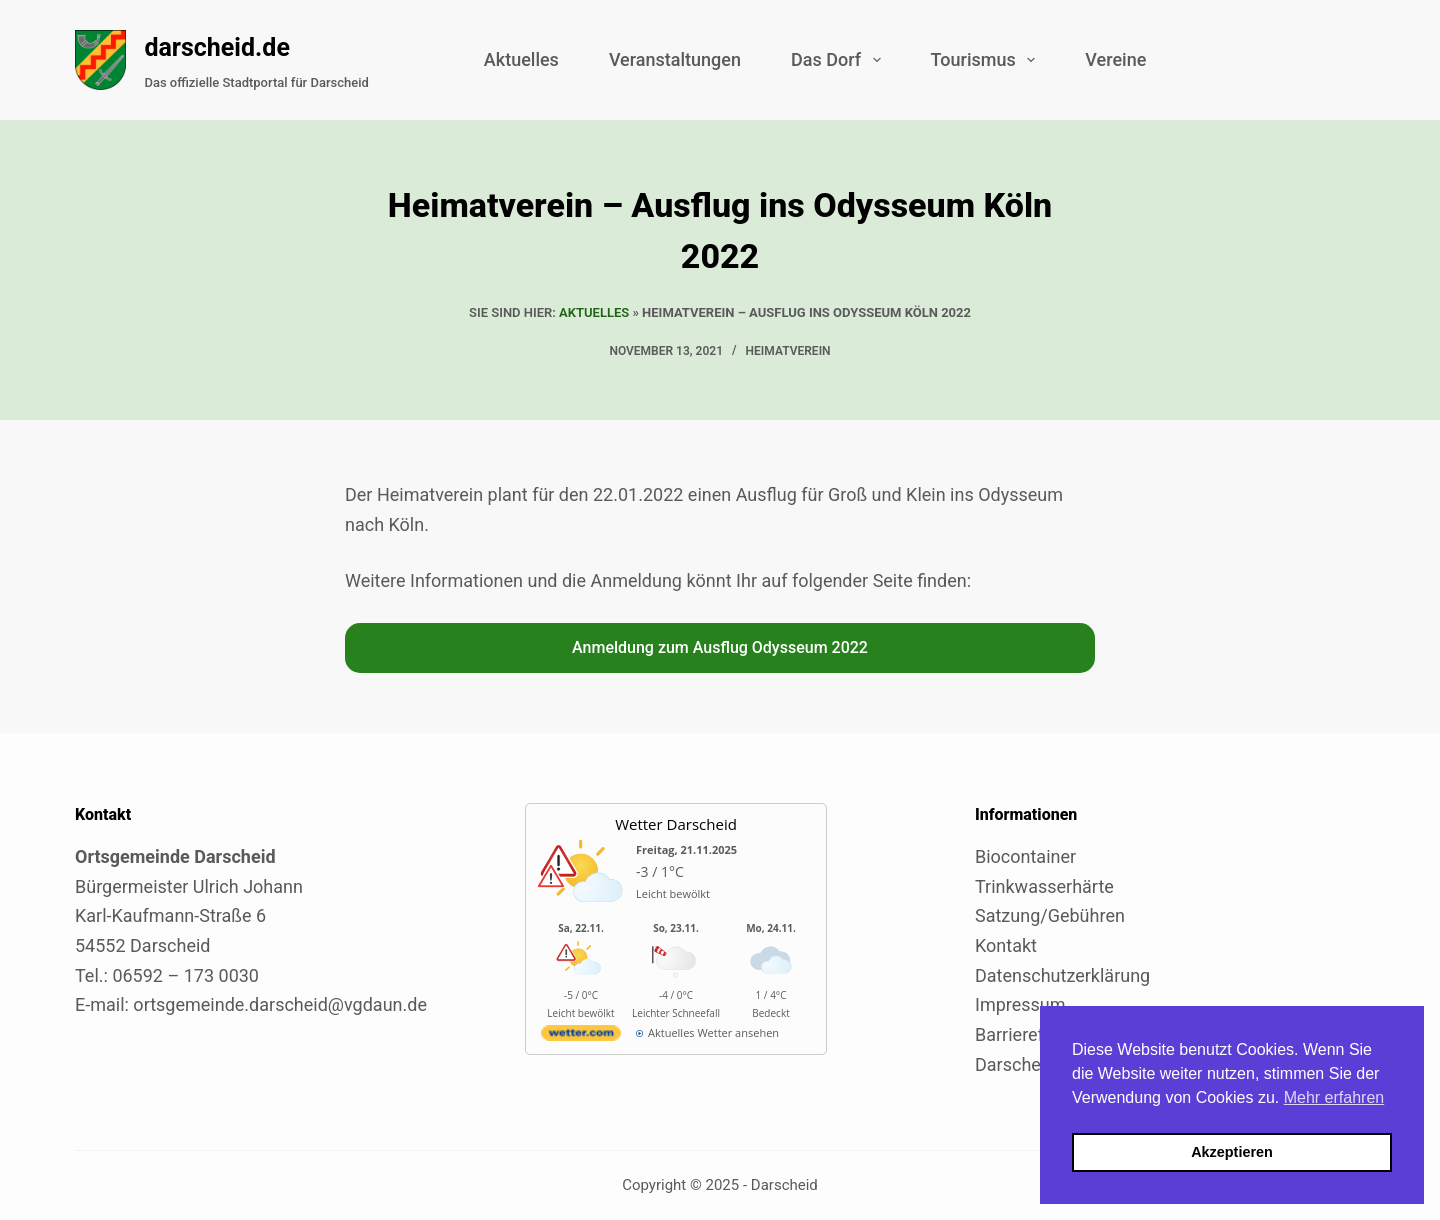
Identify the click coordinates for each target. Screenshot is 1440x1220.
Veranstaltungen (675, 59)
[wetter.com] (581, 1036)
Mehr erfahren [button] (1334, 1097)
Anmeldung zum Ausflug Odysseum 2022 (720, 647)
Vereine (1115, 59)
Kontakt (1006, 945)
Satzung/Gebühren (1050, 915)
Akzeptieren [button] (1232, 1152)
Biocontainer (1025, 856)
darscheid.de (217, 47)
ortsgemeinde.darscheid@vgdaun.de (280, 1004)
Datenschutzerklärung (1062, 975)
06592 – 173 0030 (185, 975)
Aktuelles (521, 59)
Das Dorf (840, 60)
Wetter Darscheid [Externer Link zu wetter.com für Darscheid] (676, 824)
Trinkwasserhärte (1044, 886)
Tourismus (987, 60)
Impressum (1020, 1004)
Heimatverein (788, 351)
